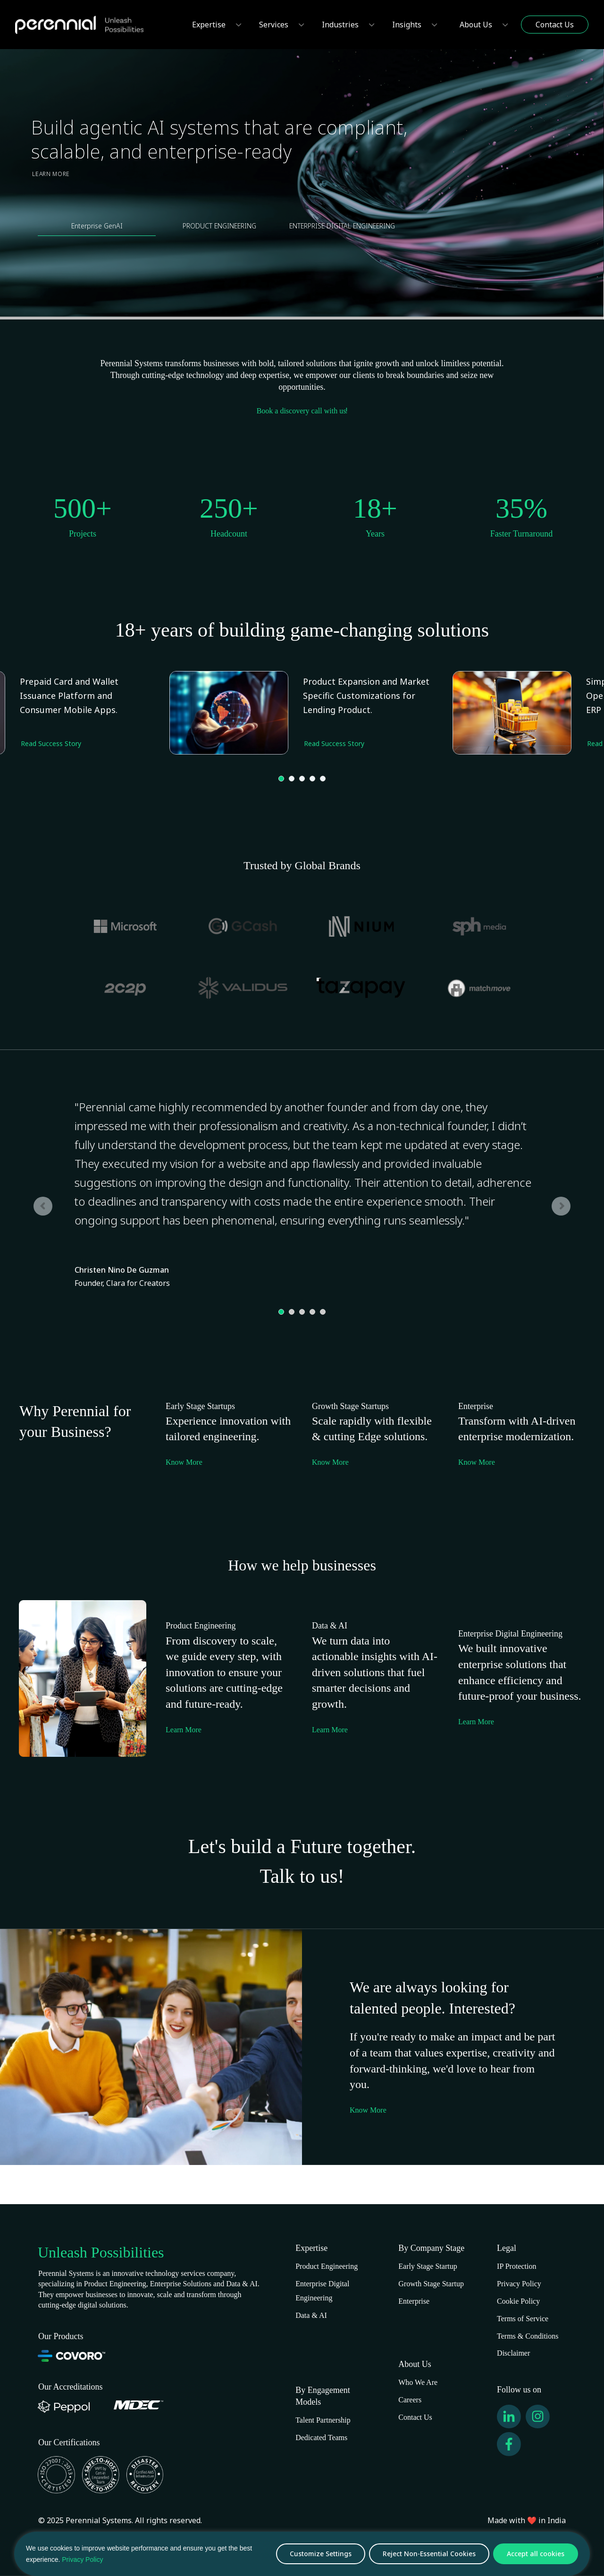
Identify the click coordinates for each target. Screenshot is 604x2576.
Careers (409, 2400)
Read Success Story (334, 743)
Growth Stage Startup (431, 2284)
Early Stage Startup (427, 2266)
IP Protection (516, 2266)
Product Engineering (326, 2266)
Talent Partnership (323, 2420)
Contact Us (415, 2417)
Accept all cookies (535, 2553)
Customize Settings (321, 2553)
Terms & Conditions (527, 2336)
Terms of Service (522, 2319)
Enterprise (413, 2301)
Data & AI (311, 2315)
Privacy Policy (82, 2559)
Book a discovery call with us (301, 411)
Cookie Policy (518, 2301)
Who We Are (417, 2382)
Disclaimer (513, 2353)
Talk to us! (302, 1876)
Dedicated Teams (321, 2437)
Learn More (51, 174)
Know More (184, 1462)
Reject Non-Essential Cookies (429, 2553)
